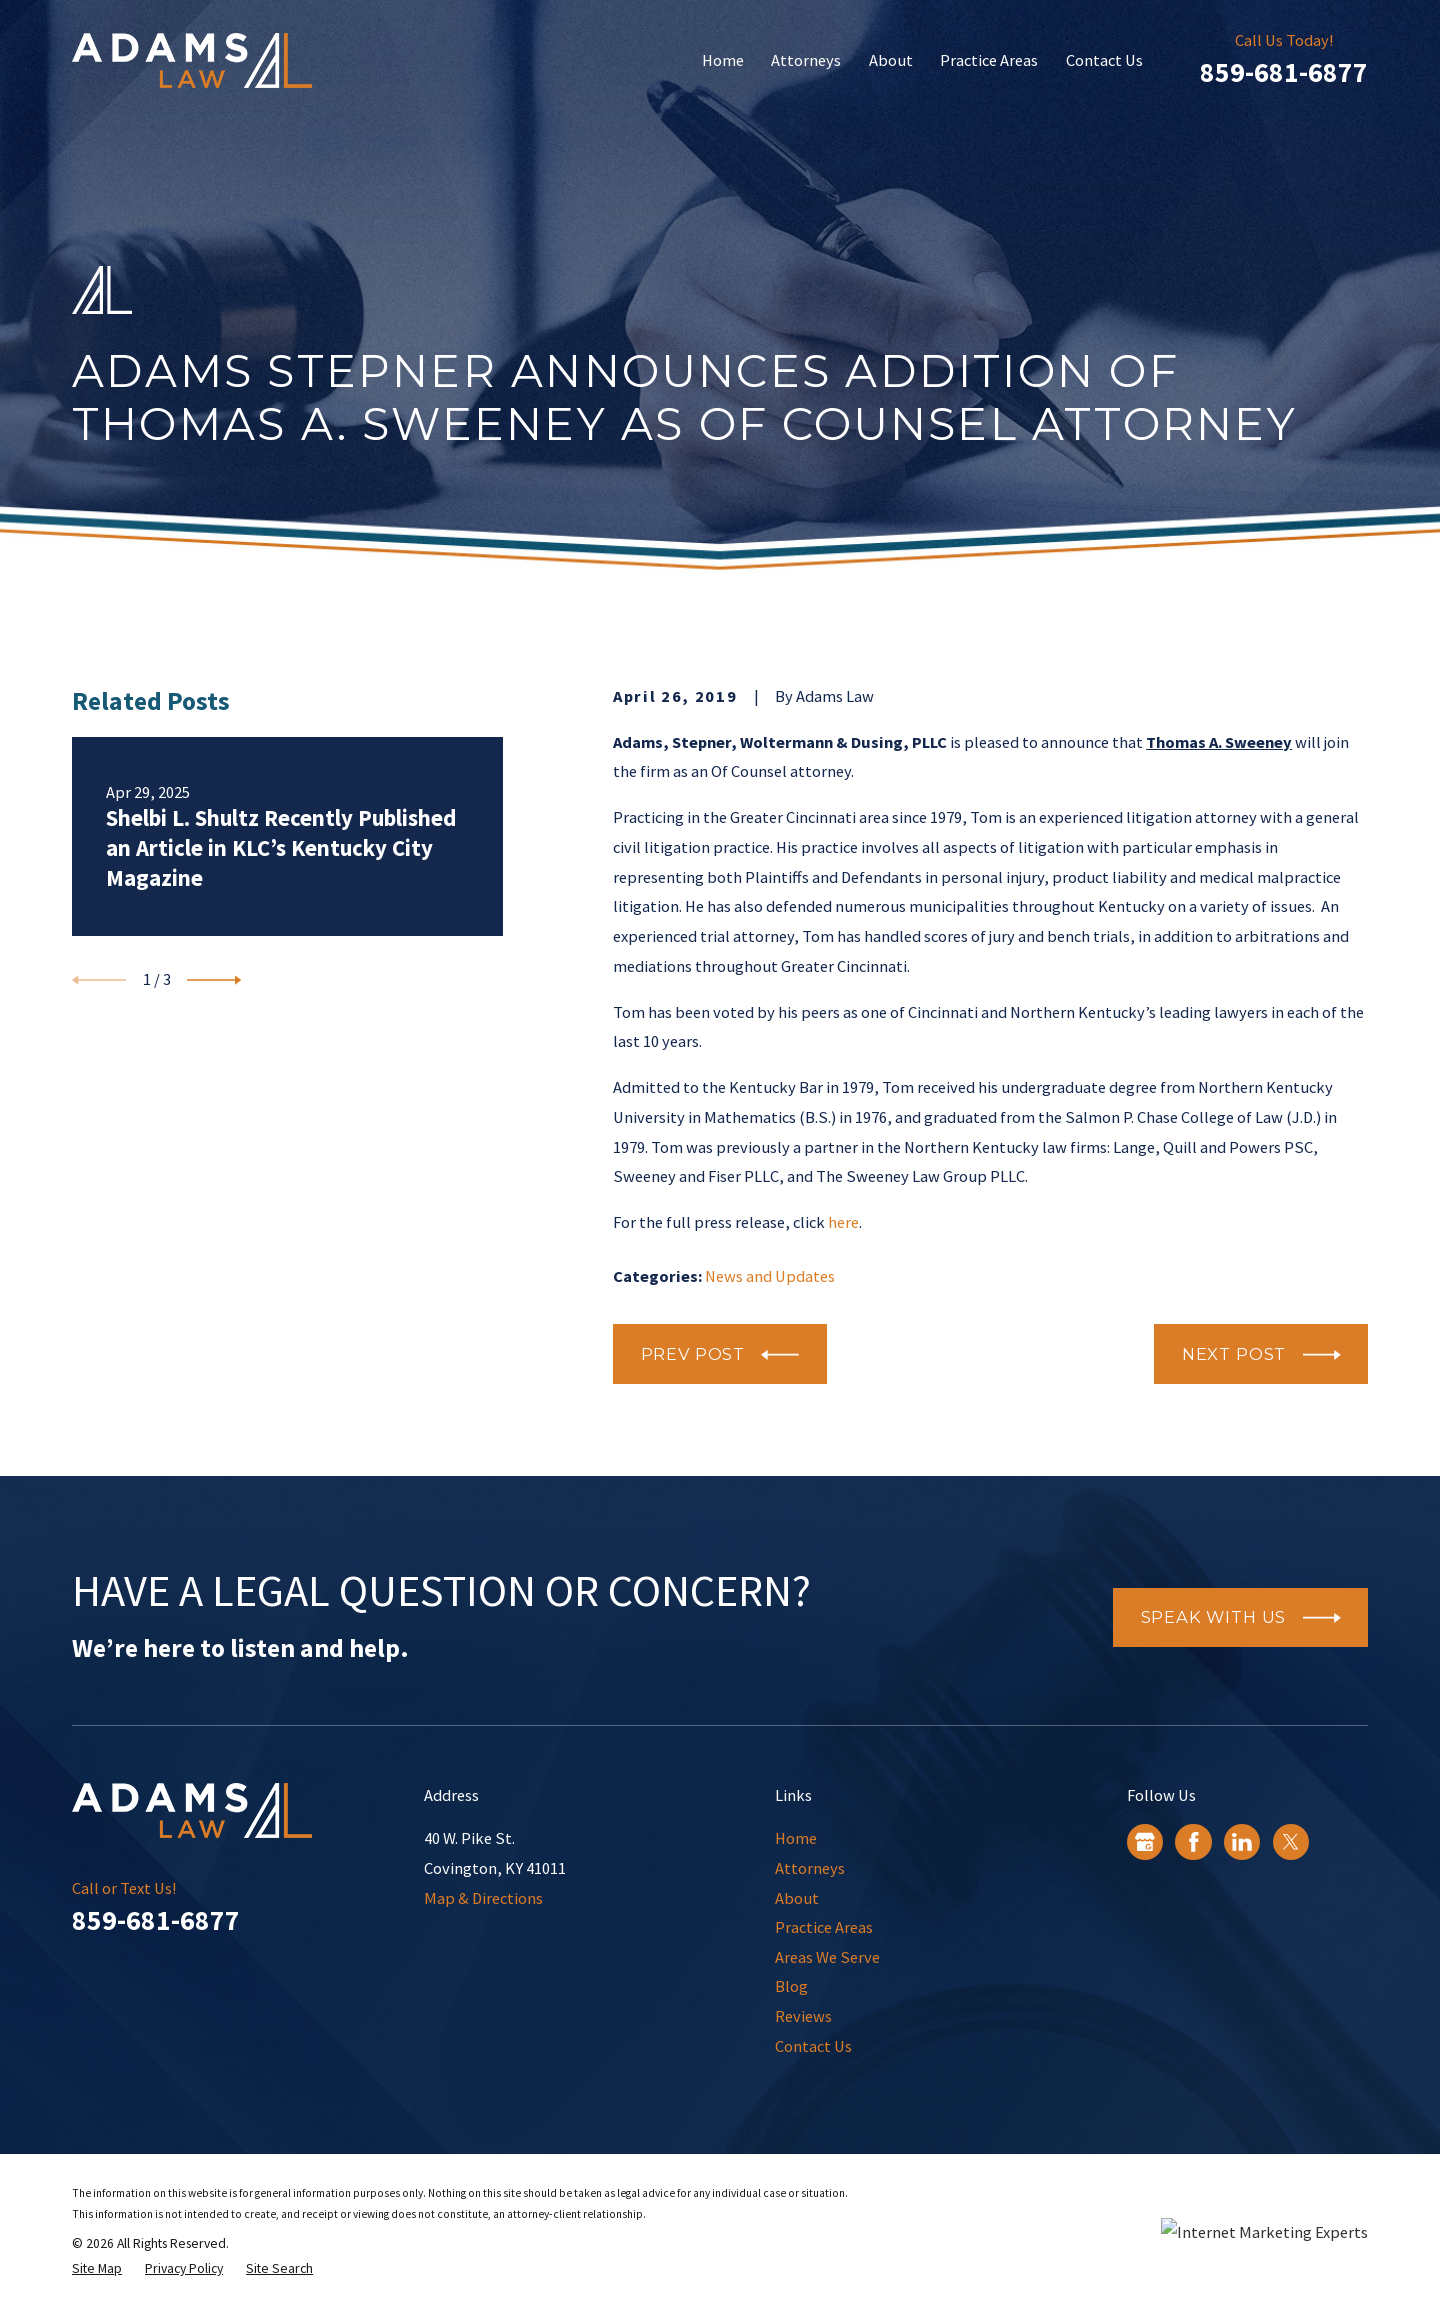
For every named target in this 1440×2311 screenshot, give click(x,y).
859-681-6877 (1284, 72)
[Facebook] (1194, 1842)
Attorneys (810, 1868)
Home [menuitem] (723, 60)
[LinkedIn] (1242, 1842)
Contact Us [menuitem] (1104, 60)
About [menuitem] (891, 60)
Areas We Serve (827, 1957)
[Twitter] (1291, 1842)
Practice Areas (824, 1927)
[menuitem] (97, 2269)
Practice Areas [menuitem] (989, 60)
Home (796, 1838)
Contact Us (813, 2046)
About (797, 1898)
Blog (791, 1986)
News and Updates (770, 1276)
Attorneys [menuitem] (806, 60)
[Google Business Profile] (1145, 1842)
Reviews (803, 2016)
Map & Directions (483, 1898)
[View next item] (214, 980)
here (843, 1222)
